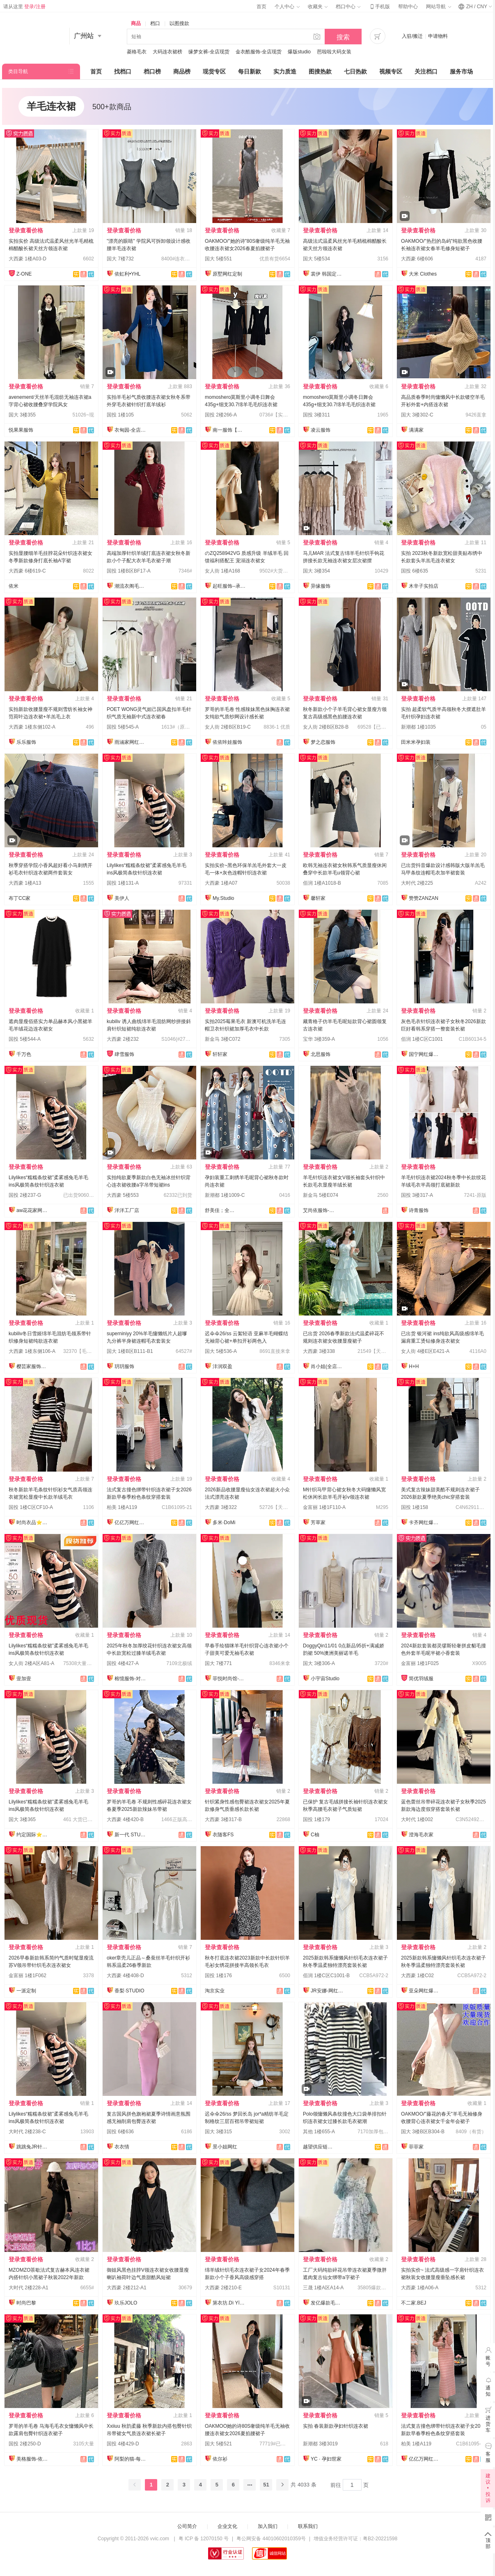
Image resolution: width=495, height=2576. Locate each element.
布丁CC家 (19, 898)
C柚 (315, 1835)
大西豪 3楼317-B (223, 1819)
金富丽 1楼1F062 (27, 1975)
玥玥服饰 (124, 1366)
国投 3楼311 (316, 415)
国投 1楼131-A (123, 883)
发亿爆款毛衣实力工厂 (327, 2303)
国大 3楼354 (316, 571)
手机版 (379, 6)
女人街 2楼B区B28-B (325, 727)
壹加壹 (23, 1678)
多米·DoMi (224, 1522)
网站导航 (438, 6)
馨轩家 (318, 898)
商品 (136, 23)
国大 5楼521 (218, 2444)
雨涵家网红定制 (131, 742)
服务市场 (461, 71)
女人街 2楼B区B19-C (228, 727)
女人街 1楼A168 (222, 571)
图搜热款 (320, 71)
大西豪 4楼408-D (125, 1975)
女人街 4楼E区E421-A (425, 1351)
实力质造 (284, 71)
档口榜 (152, 71)
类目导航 (18, 71)
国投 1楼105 (120, 415)
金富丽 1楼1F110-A (324, 1507)
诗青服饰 (419, 1210)
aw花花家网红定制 (32, 1210)
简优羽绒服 (421, 1678)
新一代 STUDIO (131, 1835)
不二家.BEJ (413, 2303)
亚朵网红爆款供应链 (425, 1991)
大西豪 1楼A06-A (419, 2288)
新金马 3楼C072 (223, 1039)
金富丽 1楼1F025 (420, 1663)
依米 (13, 586)
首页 (261, 6)
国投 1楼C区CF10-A (31, 1507)
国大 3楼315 (218, 2131)
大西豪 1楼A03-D (27, 259)
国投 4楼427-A (123, 1663)
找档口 (122, 71)
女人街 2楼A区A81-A (31, 1663)
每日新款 (249, 71)
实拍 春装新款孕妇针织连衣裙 (335, 2426)
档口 (155, 23)
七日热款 (355, 71)
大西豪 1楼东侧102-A (32, 727)
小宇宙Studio (325, 1678)
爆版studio (299, 52)
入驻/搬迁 (412, 36)
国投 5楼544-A (25, 1039)
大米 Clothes (423, 274)
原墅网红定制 (227, 274)
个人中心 (287, 6)
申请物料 (438, 36)
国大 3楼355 (22, 415)
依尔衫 (220, 2459)
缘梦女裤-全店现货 (208, 52)
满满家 (416, 430)
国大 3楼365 (22, 1819)
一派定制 (26, 1991)
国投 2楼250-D (25, 2444)
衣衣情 (122, 2147)
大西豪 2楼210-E (223, 2288)
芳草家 (318, 1522)
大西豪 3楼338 (319, 1351)
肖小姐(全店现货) (327, 1366)
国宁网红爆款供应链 (425, 1054)
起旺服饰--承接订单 (229, 586)
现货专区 (214, 71)
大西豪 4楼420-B (125, 1819)
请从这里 (24, 6)
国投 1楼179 (316, 1819)
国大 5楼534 (316, 259)
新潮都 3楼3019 (320, 2444)
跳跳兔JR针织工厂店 (32, 2147)
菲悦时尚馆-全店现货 (229, 1678)
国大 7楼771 (218, 1663)
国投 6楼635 (414, 571)
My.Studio (223, 898)
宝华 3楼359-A (319, 1039)
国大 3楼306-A (319, 1663)
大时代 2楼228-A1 (28, 2288)
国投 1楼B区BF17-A (129, 571)
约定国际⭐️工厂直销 (32, 1835)
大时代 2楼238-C (27, 2131)
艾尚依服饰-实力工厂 (319, 1210)
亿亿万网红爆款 (131, 1522)
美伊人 (122, 898)
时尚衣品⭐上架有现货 (32, 1522)
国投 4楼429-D (123, 2444)
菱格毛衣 (137, 52)
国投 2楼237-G (25, 1195)
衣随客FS (223, 1835)
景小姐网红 (225, 2147)
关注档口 (426, 71)
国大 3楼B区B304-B (423, 2131)
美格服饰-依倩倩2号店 (32, 2459)
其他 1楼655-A (319, 2131)
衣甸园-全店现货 (131, 430)
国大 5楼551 (218, 259)
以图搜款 (179, 23)
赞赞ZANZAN (423, 898)
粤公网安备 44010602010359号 (271, 2539)
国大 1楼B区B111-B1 (130, 1351)
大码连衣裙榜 (167, 52)
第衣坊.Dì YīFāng (229, 2303)
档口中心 (348, 6)
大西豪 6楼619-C (27, 571)
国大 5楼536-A (221, 1351)
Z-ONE (24, 274)
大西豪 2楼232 (123, 1039)
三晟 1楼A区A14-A (323, 2288)
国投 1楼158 (414, 1507)
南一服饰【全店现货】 (229, 430)
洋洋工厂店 (127, 1210)
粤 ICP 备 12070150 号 (204, 2539)
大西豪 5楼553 (123, 1195)
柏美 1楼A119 (122, 1507)
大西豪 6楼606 (417, 259)
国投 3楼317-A (417, 1195)
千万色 (23, 1054)
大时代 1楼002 (417, 1819)
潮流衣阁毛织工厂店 (131, 586)
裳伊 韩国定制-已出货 (327, 274)
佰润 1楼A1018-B (322, 883)
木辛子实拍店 (423, 586)
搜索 (343, 37)
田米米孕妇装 (416, 742)
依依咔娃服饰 (227, 742)
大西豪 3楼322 (221, 1507)
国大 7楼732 (120, 259)
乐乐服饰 (26, 742)
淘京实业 (215, 1991)
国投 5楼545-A (123, 727)
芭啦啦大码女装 (334, 52)
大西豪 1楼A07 (221, 883)
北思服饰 (320, 1054)
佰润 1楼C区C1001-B (326, 1975)
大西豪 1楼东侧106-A (32, 1351)
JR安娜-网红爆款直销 (327, 1991)
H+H (414, 1366)
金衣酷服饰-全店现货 (259, 52)
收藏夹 (318, 6)
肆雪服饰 (124, 1054)
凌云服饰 (320, 430)
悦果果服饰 (21, 430)
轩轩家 (220, 1054)
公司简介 (187, 2526)
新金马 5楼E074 (320, 1195)
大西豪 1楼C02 (417, 1975)
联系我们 (308, 2526)
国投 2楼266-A (221, 415)
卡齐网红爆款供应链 (425, 1522)
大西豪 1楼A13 (25, 883)
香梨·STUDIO (129, 1991)
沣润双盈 (222, 1366)
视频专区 (390, 71)
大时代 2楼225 (417, 883)
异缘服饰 (320, 586)
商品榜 (181, 71)
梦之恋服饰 (323, 742)
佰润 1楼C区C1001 (422, 1039)
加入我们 (267, 2526)
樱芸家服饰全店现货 (32, 1366)
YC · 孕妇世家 (326, 2459)
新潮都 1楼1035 (418, 727)
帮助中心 (408, 6)
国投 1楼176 (218, 1975)
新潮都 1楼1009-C (225, 1195)
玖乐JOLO (126, 2303)
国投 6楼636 (120, 2131)
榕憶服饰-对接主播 (131, 1678)
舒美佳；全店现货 (221, 1210)
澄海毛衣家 (421, 1835)
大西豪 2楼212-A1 (127, 2288)
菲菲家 (416, 2147)
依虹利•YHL (128, 274)
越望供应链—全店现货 (319, 2147)
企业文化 (227, 2526)
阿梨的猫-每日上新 (131, 2459)
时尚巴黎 (26, 2303)
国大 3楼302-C (417, 415)
